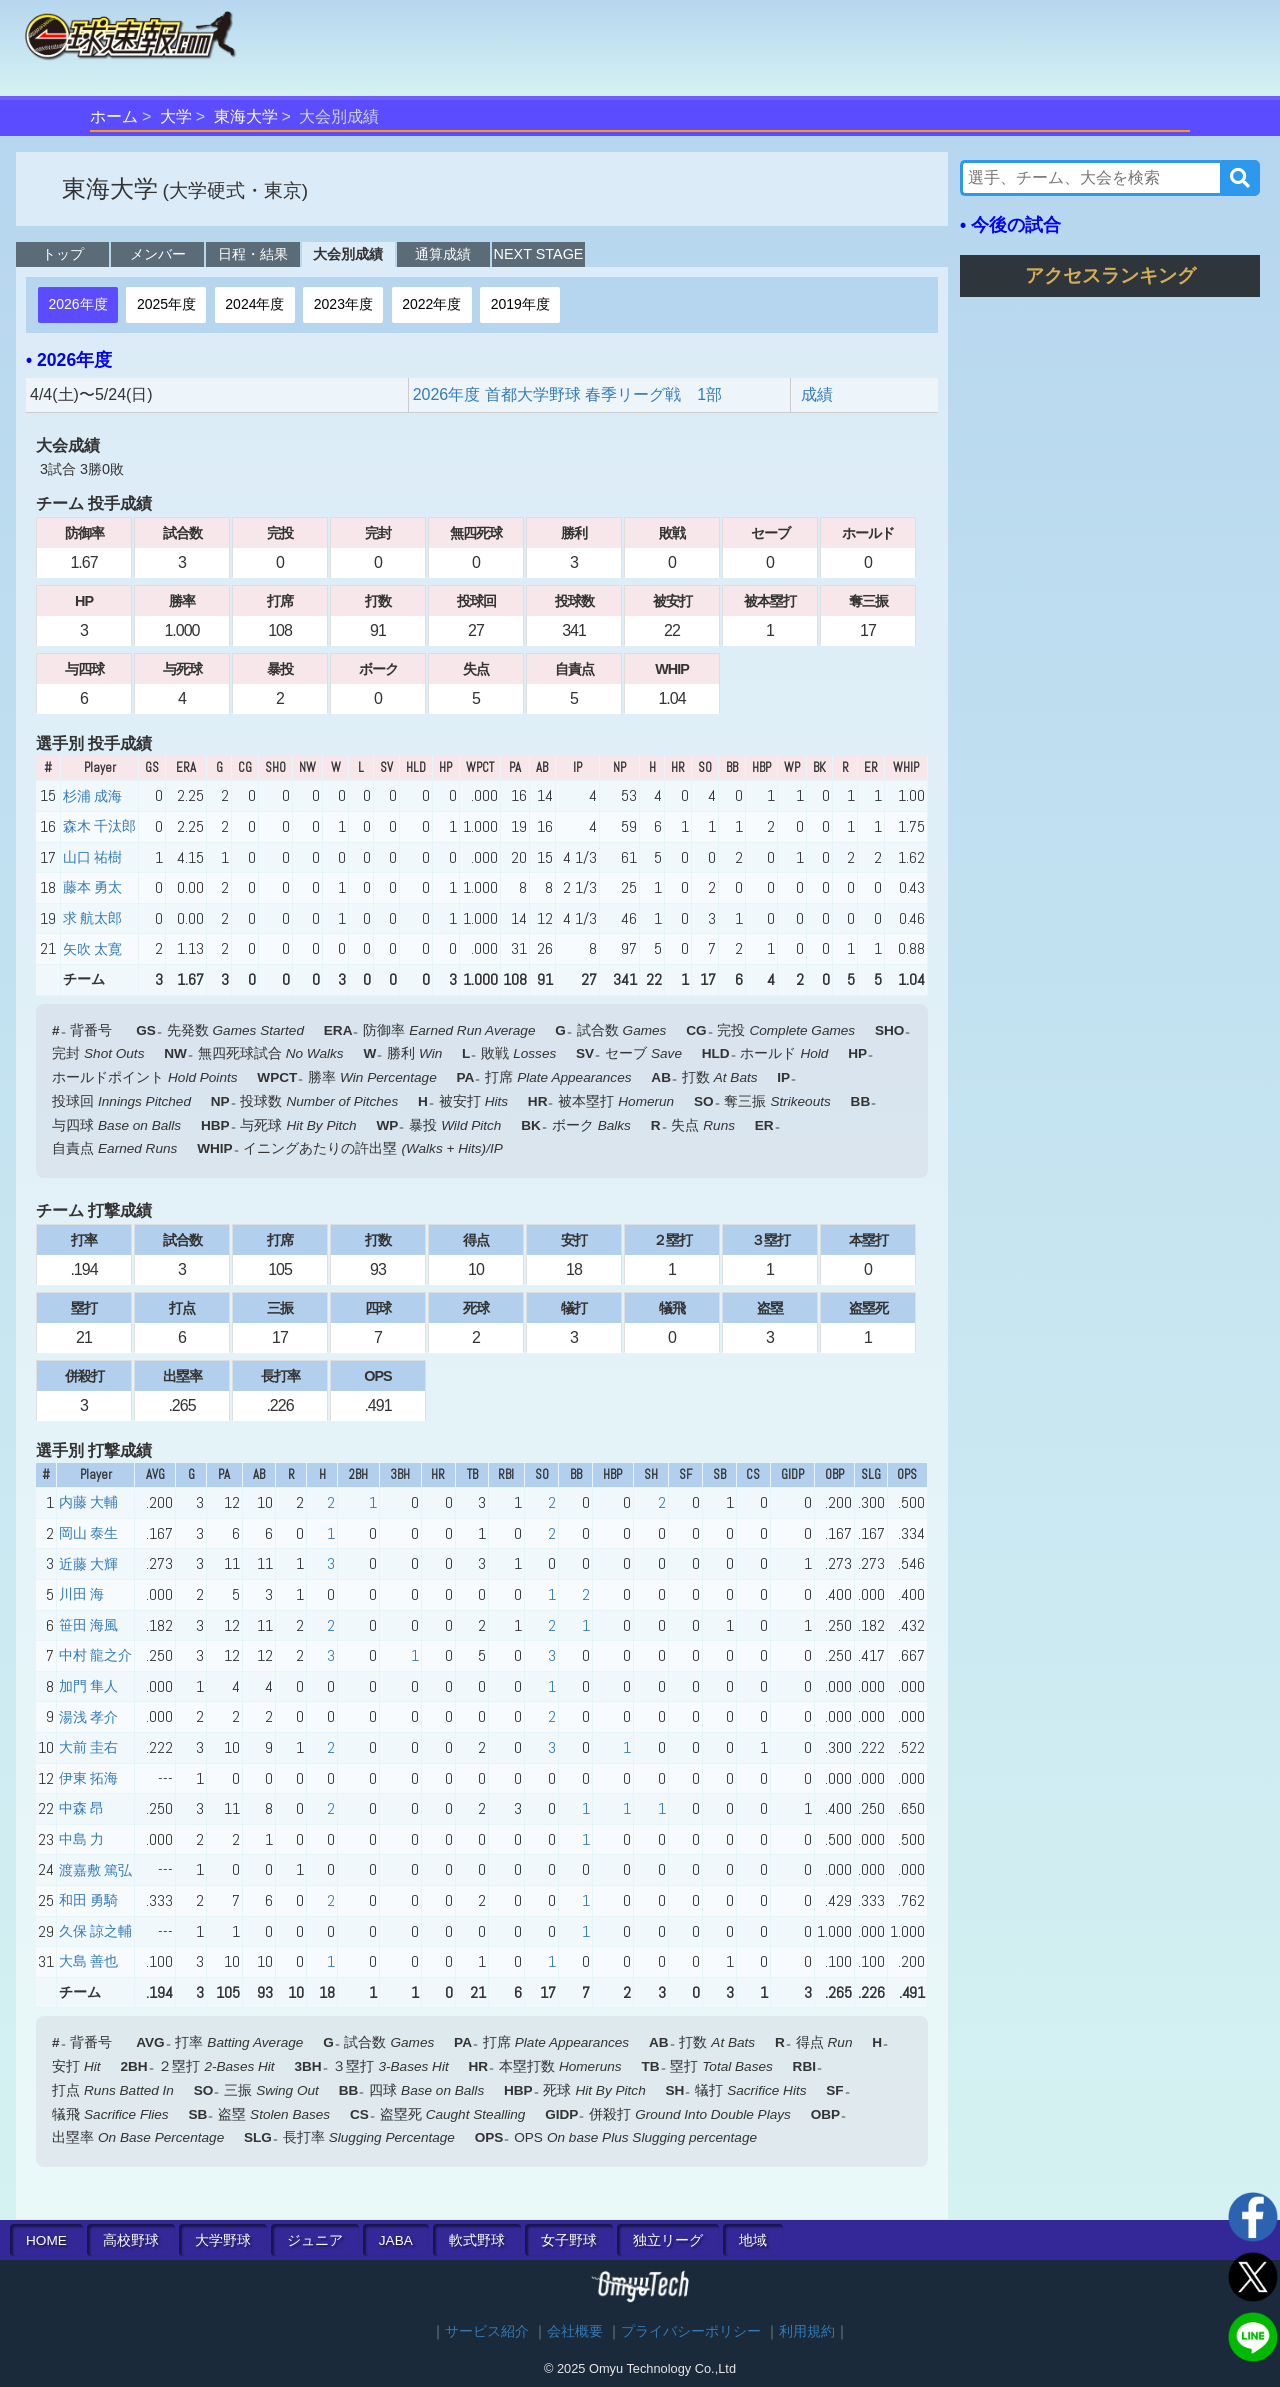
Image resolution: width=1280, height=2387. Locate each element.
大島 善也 (88, 1961)
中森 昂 (81, 1808)
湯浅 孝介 (88, 1717)
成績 (817, 394)
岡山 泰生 (88, 1533)
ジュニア (315, 2240)
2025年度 (166, 304)
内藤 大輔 (88, 1502)
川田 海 (81, 1594)
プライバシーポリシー (691, 2331)
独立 (668, 2240)
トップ (63, 254)
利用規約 (807, 2331)
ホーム (114, 116)
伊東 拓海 (88, 1778)
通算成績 (443, 254)
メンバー (158, 254)
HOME (46, 2240)
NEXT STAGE (539, 254)
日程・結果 (253, 254)
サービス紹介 (487, 2331)
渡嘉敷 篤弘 (95, 1870)
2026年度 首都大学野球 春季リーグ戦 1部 (567, 394)
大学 (176, 116)
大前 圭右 (88, 1747)
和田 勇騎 (88, 1900)
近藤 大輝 (88, 1564)
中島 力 (81, 1839)
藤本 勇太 (92, 887)
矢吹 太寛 (92, 949)
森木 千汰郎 (99, 826)
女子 (569, 2240)
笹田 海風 (88, 1625)
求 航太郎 (92, 918)
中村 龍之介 (95, 1655)
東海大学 (246, 116)
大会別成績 (348, 254)
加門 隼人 (88, 1686)
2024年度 (254, 304)
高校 (131, 2240)
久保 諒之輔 (95, 1931)
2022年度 (431, 304)
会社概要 (575, 2331)
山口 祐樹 (92, 857)
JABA (396, 2240)
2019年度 (520, 304)
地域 (753, 2240)
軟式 (477, 2240)
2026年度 (77, 304)
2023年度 (343, 304)
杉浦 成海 (92, 796)
